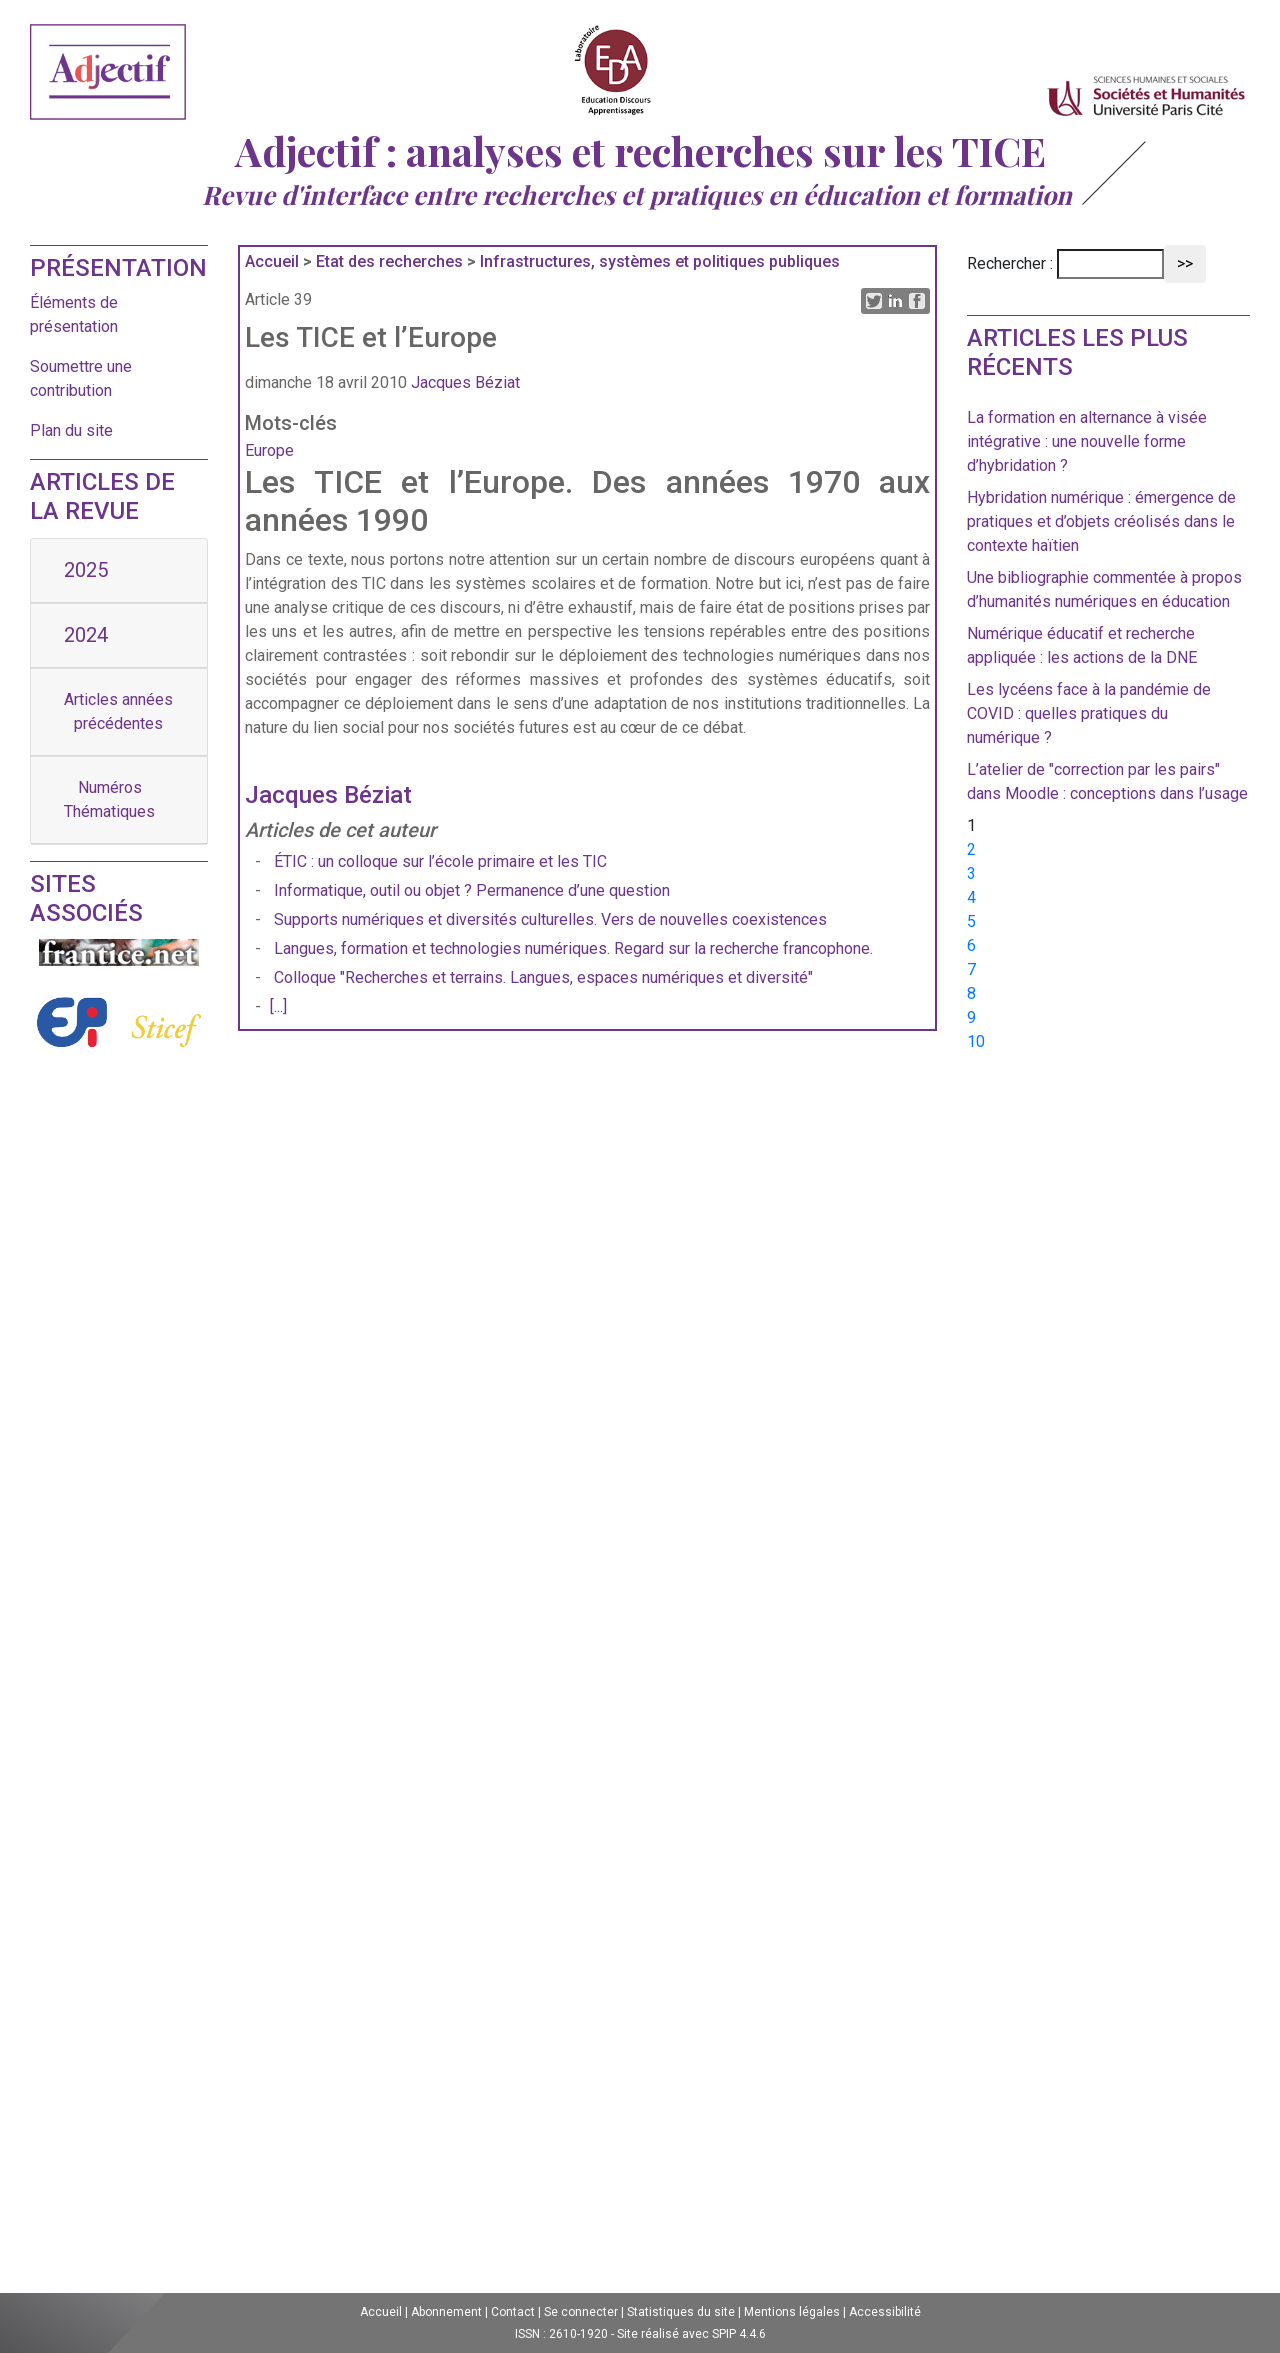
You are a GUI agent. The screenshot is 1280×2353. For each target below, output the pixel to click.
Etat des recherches (389, 261)
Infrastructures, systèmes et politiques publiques (660, 261)
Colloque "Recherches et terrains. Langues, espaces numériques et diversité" (543, 977)
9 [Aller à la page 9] (971, 1017)
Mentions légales (792, 2312)
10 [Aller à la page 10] (976, 1041)
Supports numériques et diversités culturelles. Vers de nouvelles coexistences (550, 919)
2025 (86, 570)
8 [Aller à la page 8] (971, 993)
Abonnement (446, 2312)
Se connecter (581, 2312)
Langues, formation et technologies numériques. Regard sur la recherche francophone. (573, 948)
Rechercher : (1010, 263)
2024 (86, 635)
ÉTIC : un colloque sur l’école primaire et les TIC (442, 861)
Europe (269, 450)
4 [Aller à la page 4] (971, 897)
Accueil (272, 261)
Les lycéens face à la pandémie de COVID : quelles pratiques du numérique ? (1089, 713)
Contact (513, 2312)
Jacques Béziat (465, 382)
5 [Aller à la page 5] (971, 921)
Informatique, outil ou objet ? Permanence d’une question (472, 890)
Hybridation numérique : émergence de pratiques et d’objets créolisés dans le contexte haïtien (1101, 521)
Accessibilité (885, 2312)
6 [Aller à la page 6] (971, 945)
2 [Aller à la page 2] (971, 849)
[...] (278, 1006)
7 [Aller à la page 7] (971, 969)
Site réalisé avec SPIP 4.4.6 (691, 2334)
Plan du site (71, 430)
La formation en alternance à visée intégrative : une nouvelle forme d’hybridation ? (1087, 441)
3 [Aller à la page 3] (971, 873)
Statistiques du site (681, 2312)
